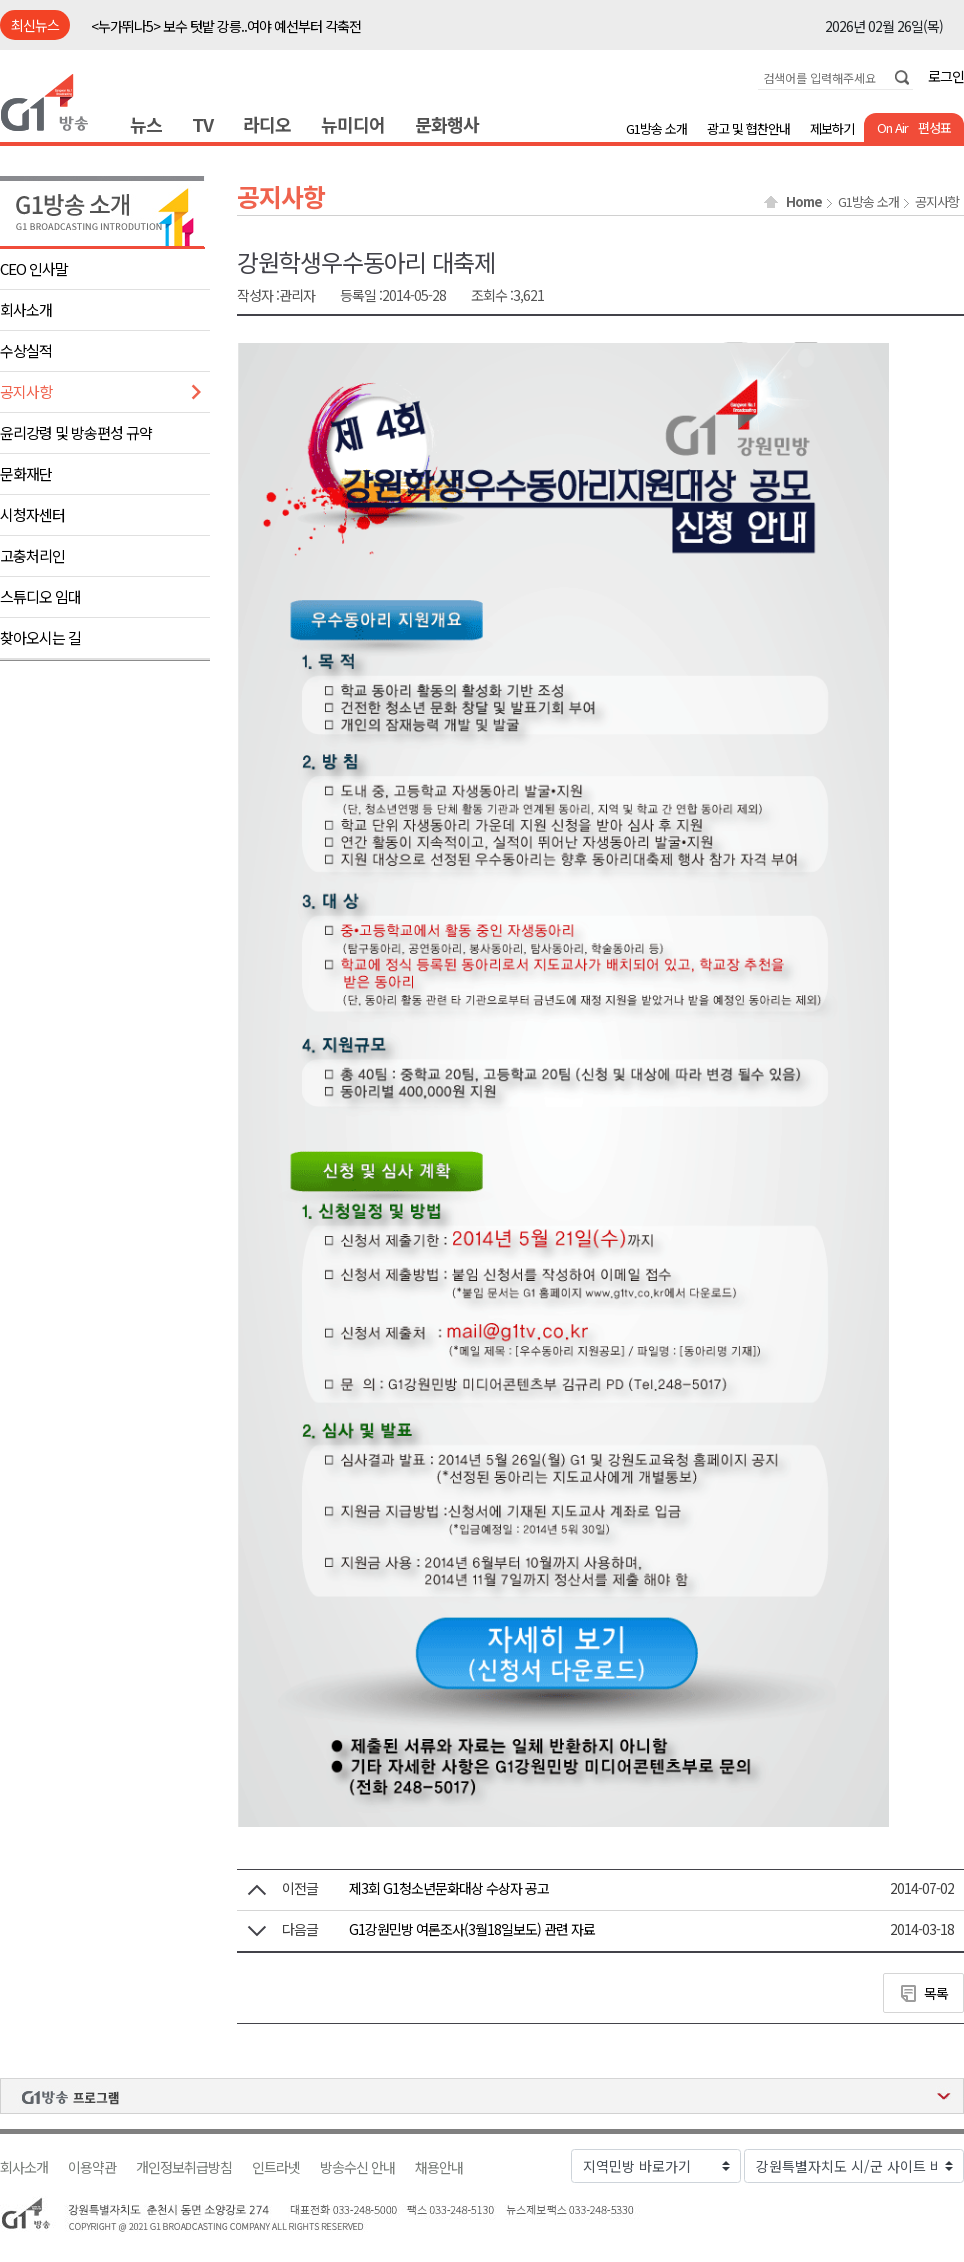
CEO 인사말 (34, 268)
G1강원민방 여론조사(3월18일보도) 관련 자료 (472, 1929)
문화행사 (447, 124)
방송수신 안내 (357, 2167)
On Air (892, 127)
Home (804, 202)
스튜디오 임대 (40, 596)
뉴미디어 (353, 124)
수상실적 (26, 350)
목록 (936, 1993)
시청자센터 (32, 514)
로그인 (946, 76)
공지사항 (26, 391)
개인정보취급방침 (184, 2167)
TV (202, 124)
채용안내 (439, 2167)
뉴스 (146, 124)
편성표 (934, 127)
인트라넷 (276, 2167)
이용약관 (92, 2167)
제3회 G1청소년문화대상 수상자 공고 (449, 1888)
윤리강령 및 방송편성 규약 (76, 432)
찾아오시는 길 (40, 637)
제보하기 (832, 128)
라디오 (267, 124)
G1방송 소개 (656, 128)
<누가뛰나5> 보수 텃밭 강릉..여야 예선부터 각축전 (226, 26)
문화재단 (26, 473)
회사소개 (26, 309)
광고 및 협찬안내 (748, 128)
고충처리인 (32, 555)
